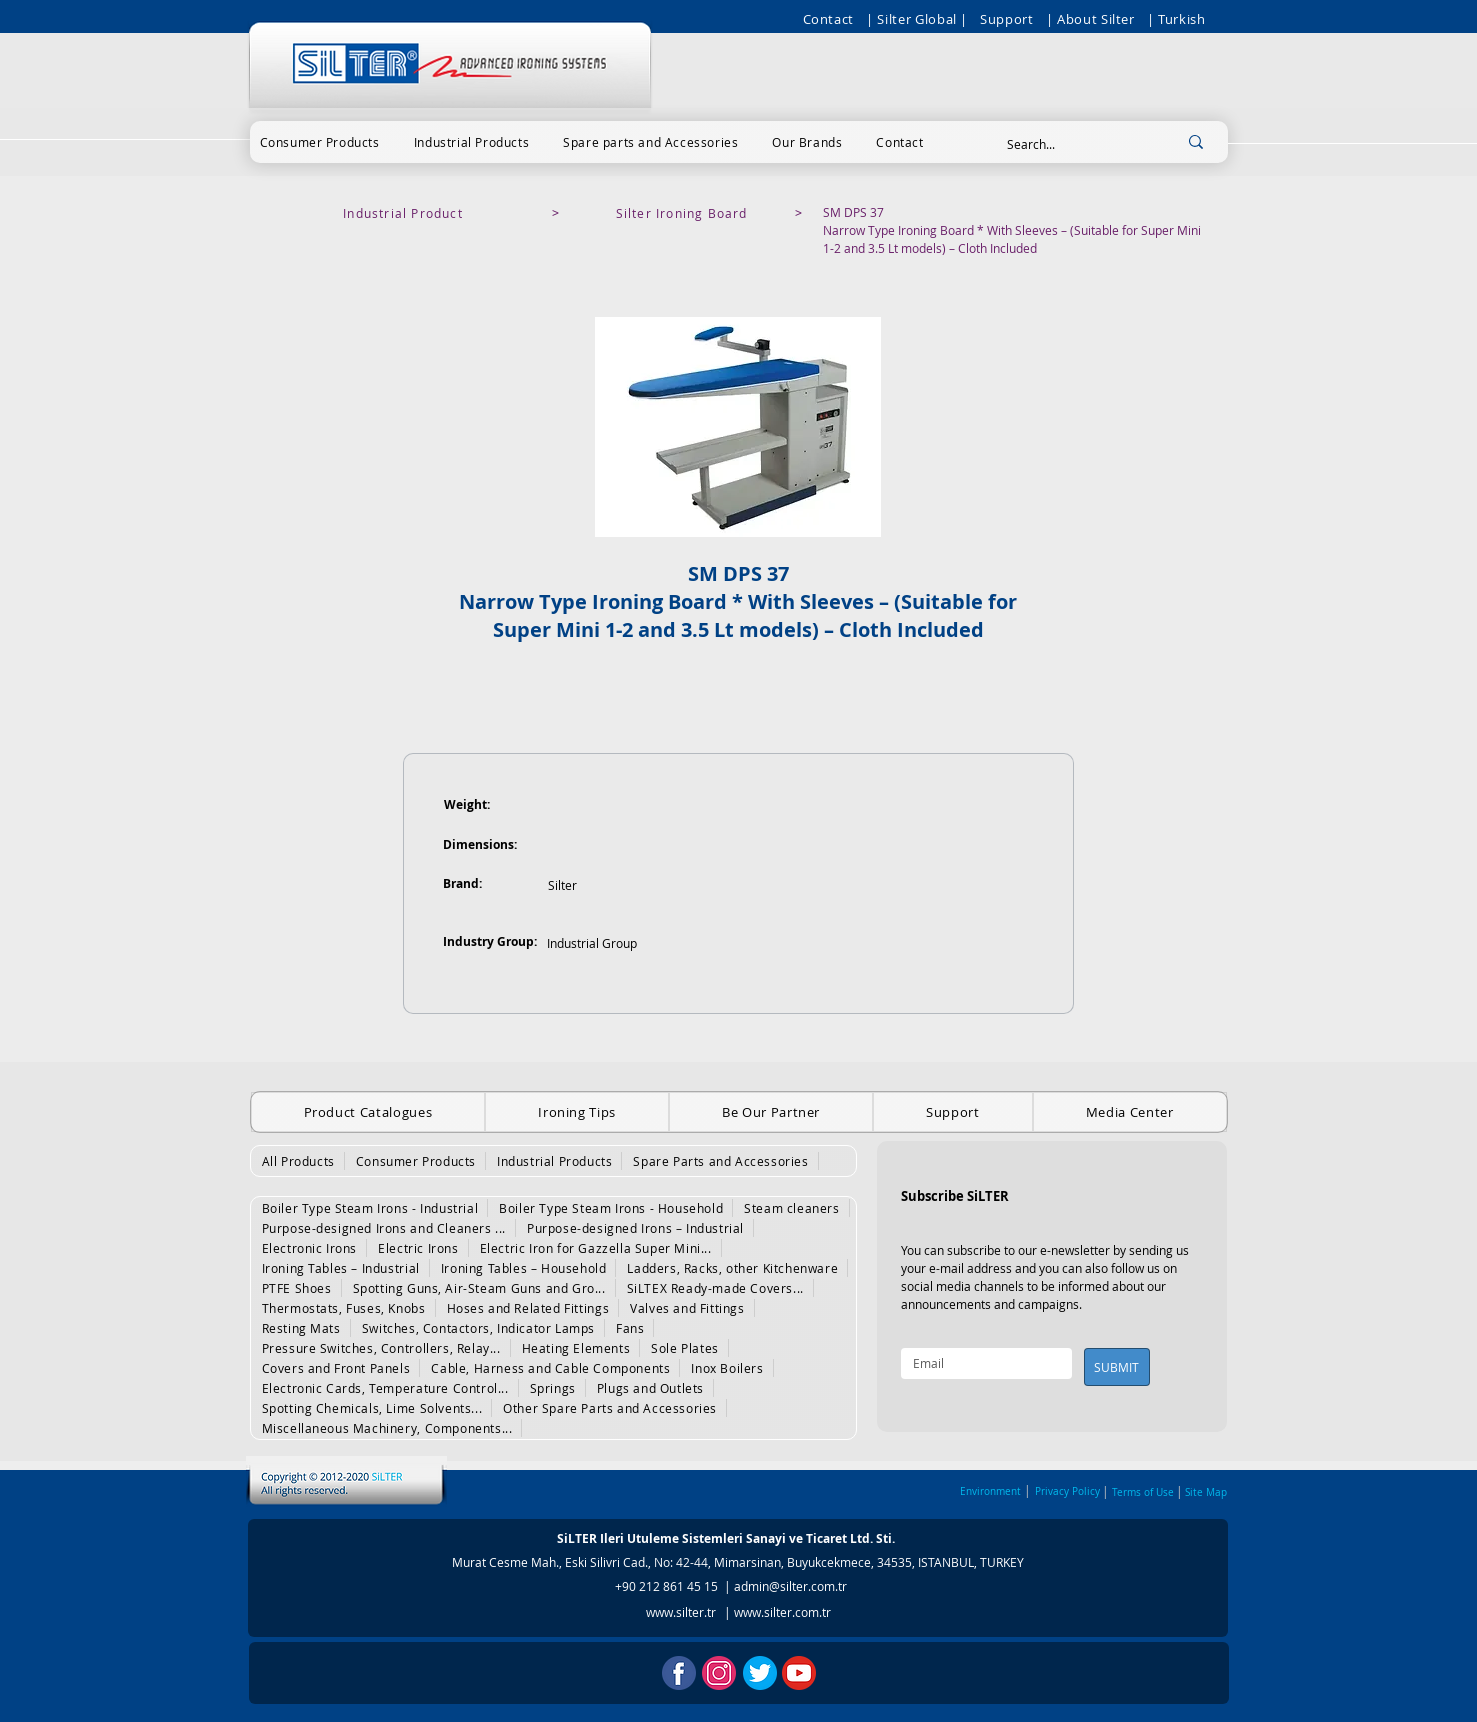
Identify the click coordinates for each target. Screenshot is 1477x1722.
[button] (320, 142)
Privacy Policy (1067, 1491)
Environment (990, 1491)
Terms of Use (1143, 1492)
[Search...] (1072, 144)
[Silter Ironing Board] (684, 213)
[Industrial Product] (405, 213)
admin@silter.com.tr (790, 1586)
